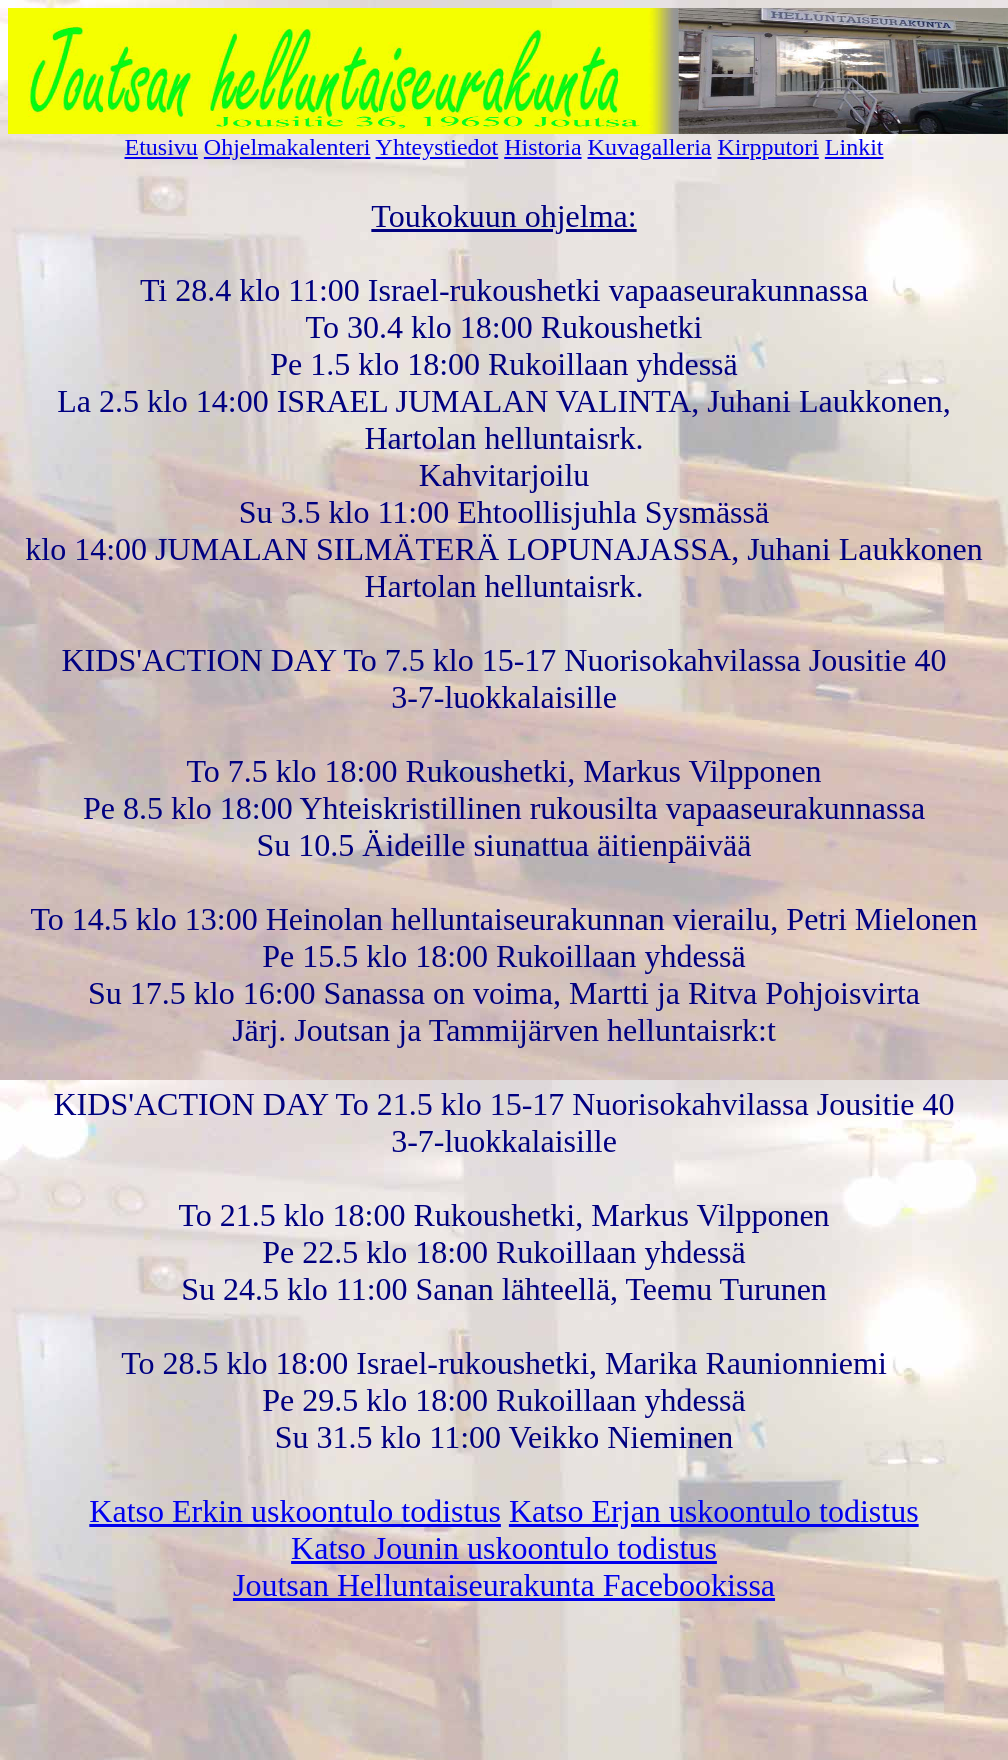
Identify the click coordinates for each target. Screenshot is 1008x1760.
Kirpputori (767, 147)
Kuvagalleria (650, 147)
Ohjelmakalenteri (287, 147)
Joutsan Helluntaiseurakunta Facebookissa (504, 1585)
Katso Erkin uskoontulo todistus (295, 1511)
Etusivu (161, 147)
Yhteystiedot (437, 147)
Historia (542, 147)
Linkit (854, 147)
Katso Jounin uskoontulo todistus (504, 1548)
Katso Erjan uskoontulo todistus (714, 1511)
